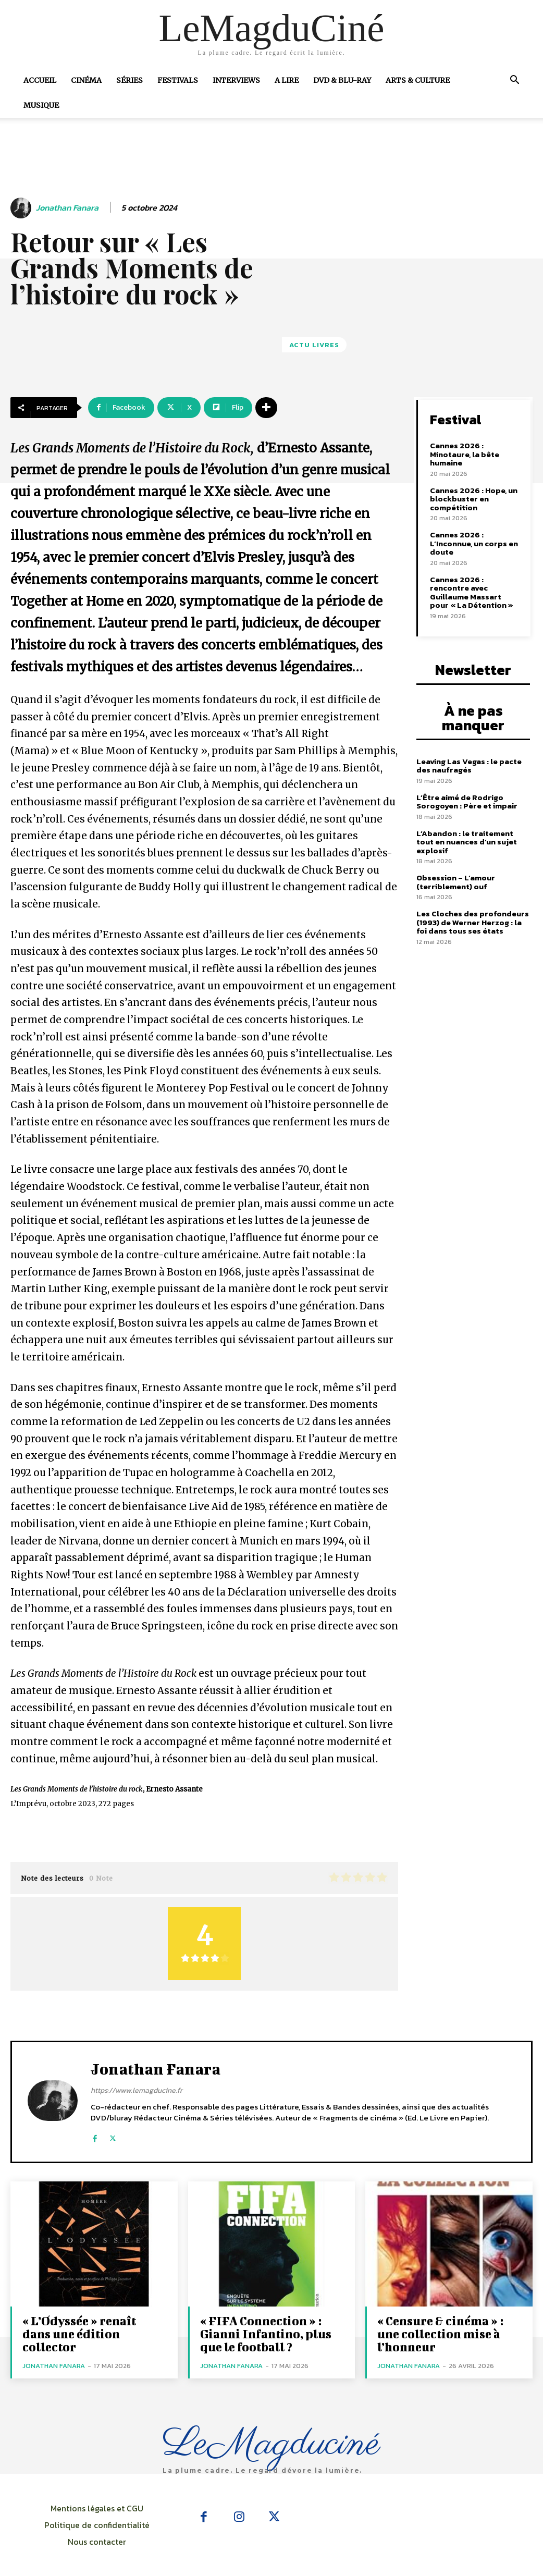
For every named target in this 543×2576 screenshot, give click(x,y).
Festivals (177, 80)
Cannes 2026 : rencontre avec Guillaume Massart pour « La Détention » (471, 592)
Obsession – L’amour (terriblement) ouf (455, 882)
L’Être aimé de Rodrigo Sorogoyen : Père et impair (466, 801)
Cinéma (86, 80)
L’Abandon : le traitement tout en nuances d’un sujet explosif (466, 841)
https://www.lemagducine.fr (136, 2090)
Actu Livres (314, 344)
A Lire (287, 80)
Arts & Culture (418, 80)
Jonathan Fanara (67, 208)
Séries (129, 80)
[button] (514, 81)
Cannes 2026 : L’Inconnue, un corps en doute (474, 543)
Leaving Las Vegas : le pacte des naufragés (469, 765)
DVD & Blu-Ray (342, 80)
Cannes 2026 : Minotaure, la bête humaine (464, 454)
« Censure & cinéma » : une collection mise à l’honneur (440, 2333)
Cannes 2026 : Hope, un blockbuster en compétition (473, 498)
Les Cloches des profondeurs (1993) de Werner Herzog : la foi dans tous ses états (472, 922)
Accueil (39, 80)
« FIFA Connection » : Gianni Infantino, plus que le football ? (265, 2333)
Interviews (236, 80)
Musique (41, 105)
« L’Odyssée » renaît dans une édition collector (79, 2333)
